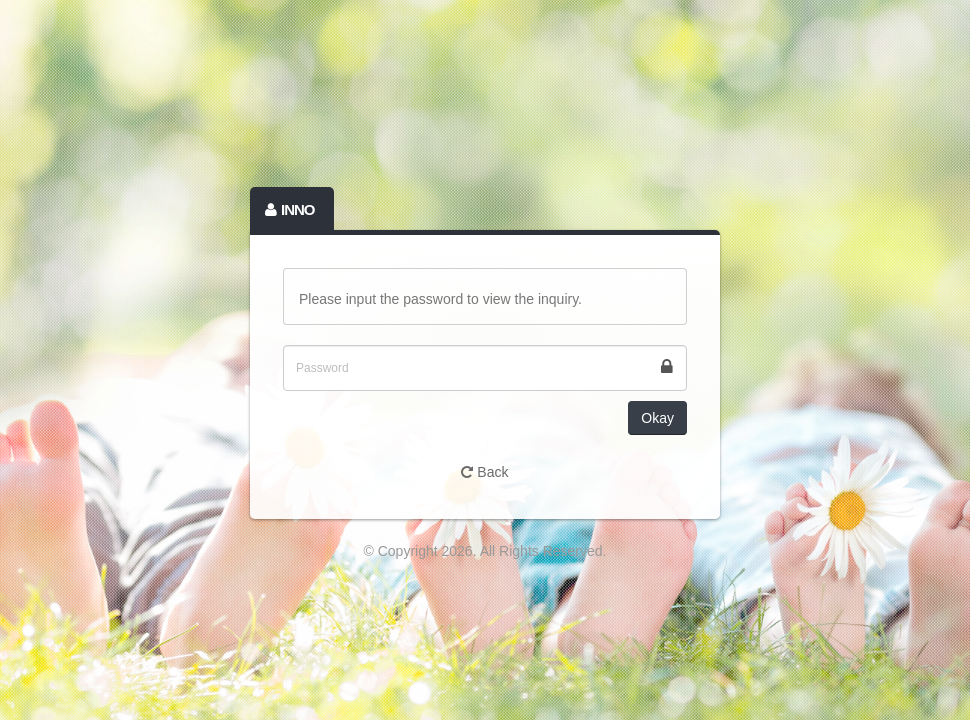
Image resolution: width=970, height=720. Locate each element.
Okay (657, 418)
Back (484, 472)
